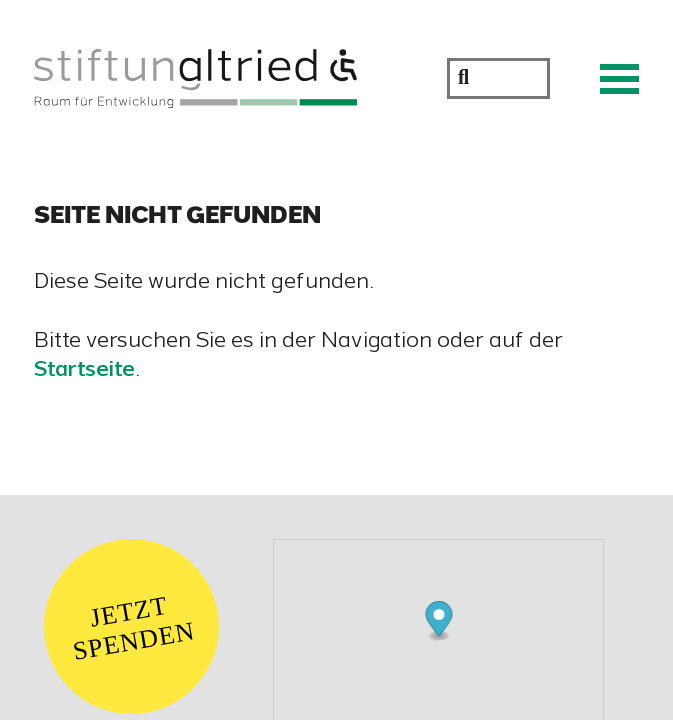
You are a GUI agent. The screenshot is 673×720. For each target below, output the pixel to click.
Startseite (84, 371)
